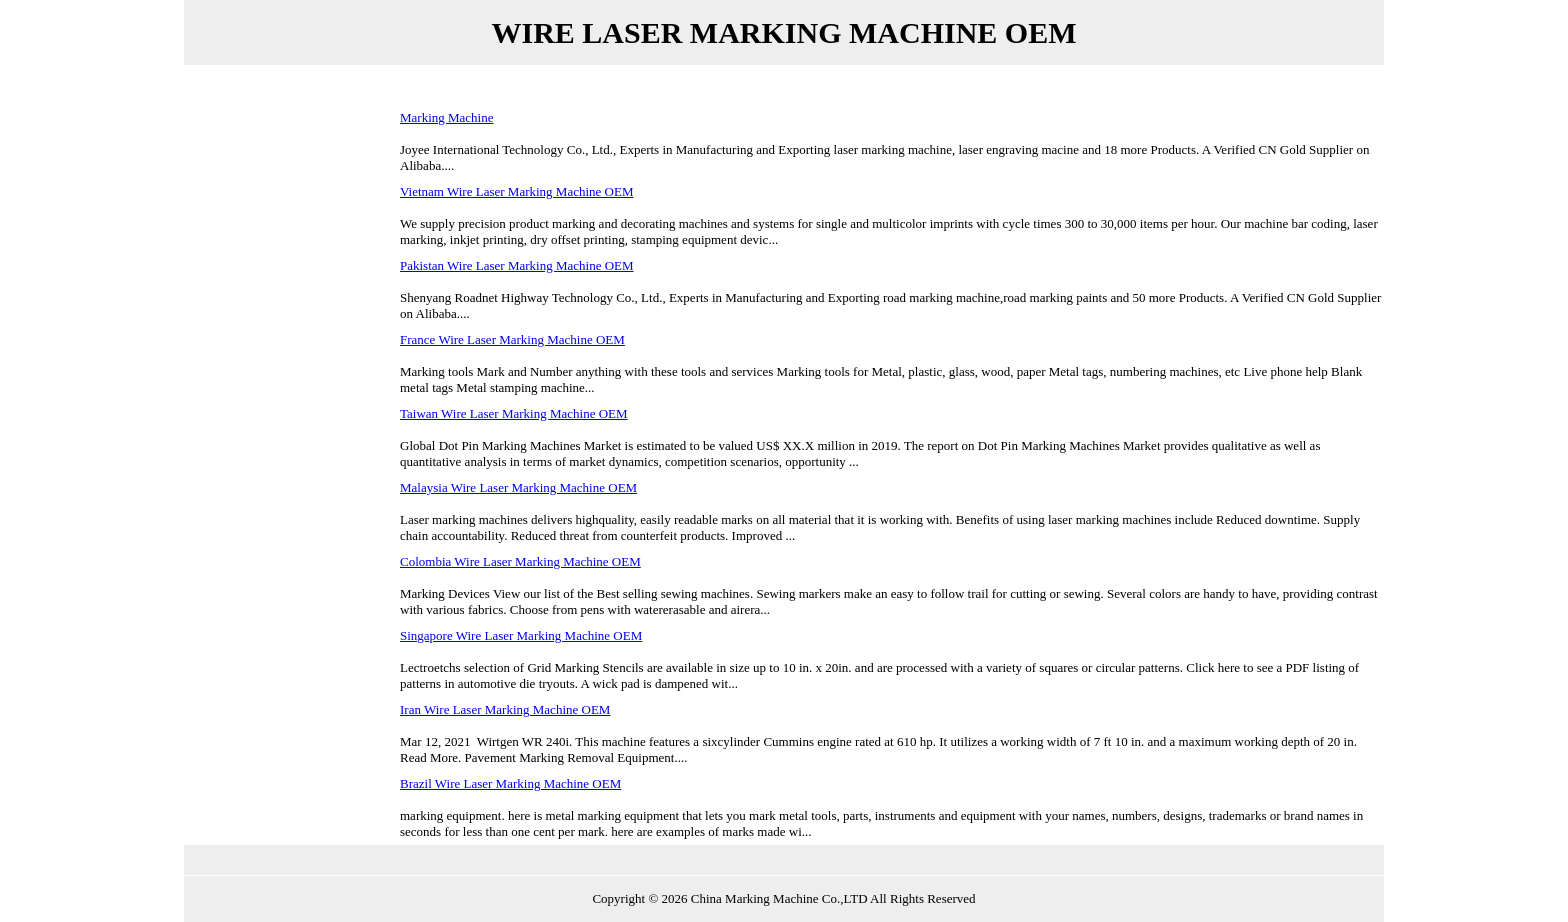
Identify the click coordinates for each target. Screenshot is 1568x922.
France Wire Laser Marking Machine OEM (512, 339)
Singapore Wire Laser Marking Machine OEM (521, 635)
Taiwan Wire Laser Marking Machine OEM (514, 413)
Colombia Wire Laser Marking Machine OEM (520, 561)
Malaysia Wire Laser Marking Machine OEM (518, 487)
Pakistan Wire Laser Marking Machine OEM (517, 265)
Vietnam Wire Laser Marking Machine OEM (516, 191)
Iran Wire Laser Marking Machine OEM (505, 709)
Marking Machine (447, 117)
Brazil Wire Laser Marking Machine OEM (510, 783)
